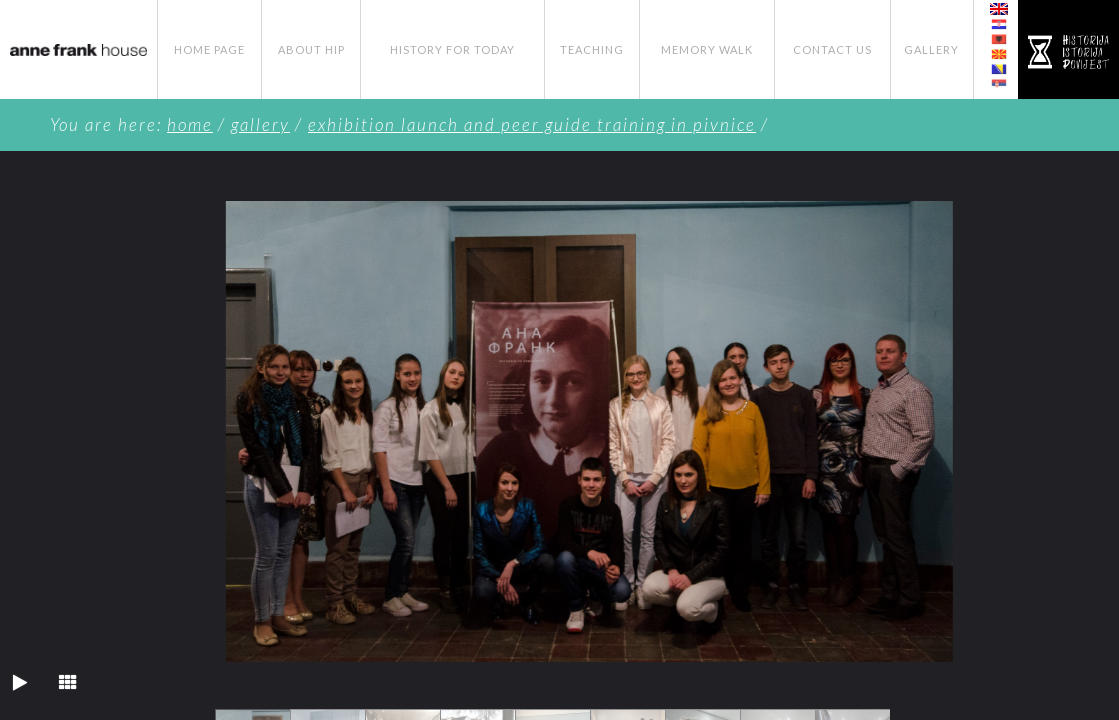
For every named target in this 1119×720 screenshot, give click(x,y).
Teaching (592, 49)
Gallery (931, 49)
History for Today (452, 49)
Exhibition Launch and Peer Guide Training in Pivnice (532, 124)
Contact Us (832, 49)
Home (190, 124)
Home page (209, 49)
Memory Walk (707, 49)
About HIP (311, 49)
